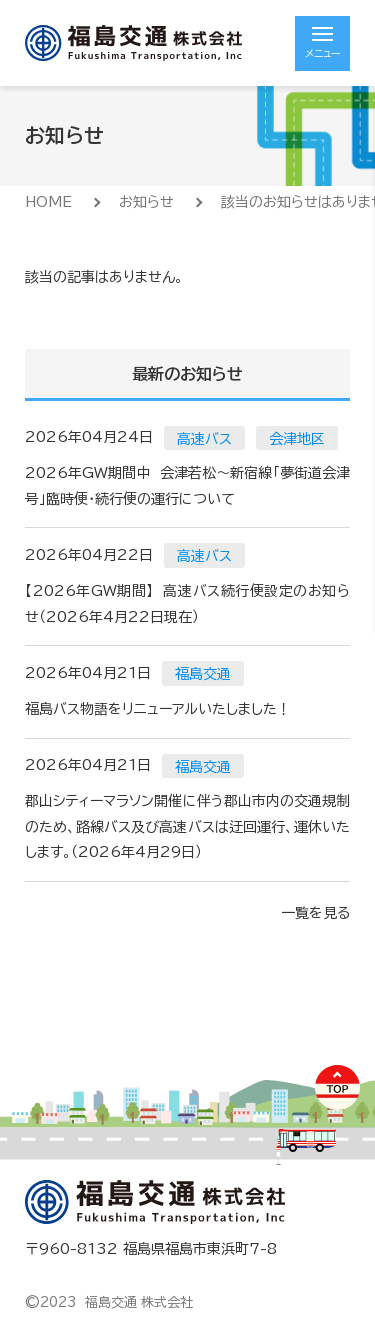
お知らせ (146, 202)
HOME (48, 202)
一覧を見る (315, 913)
